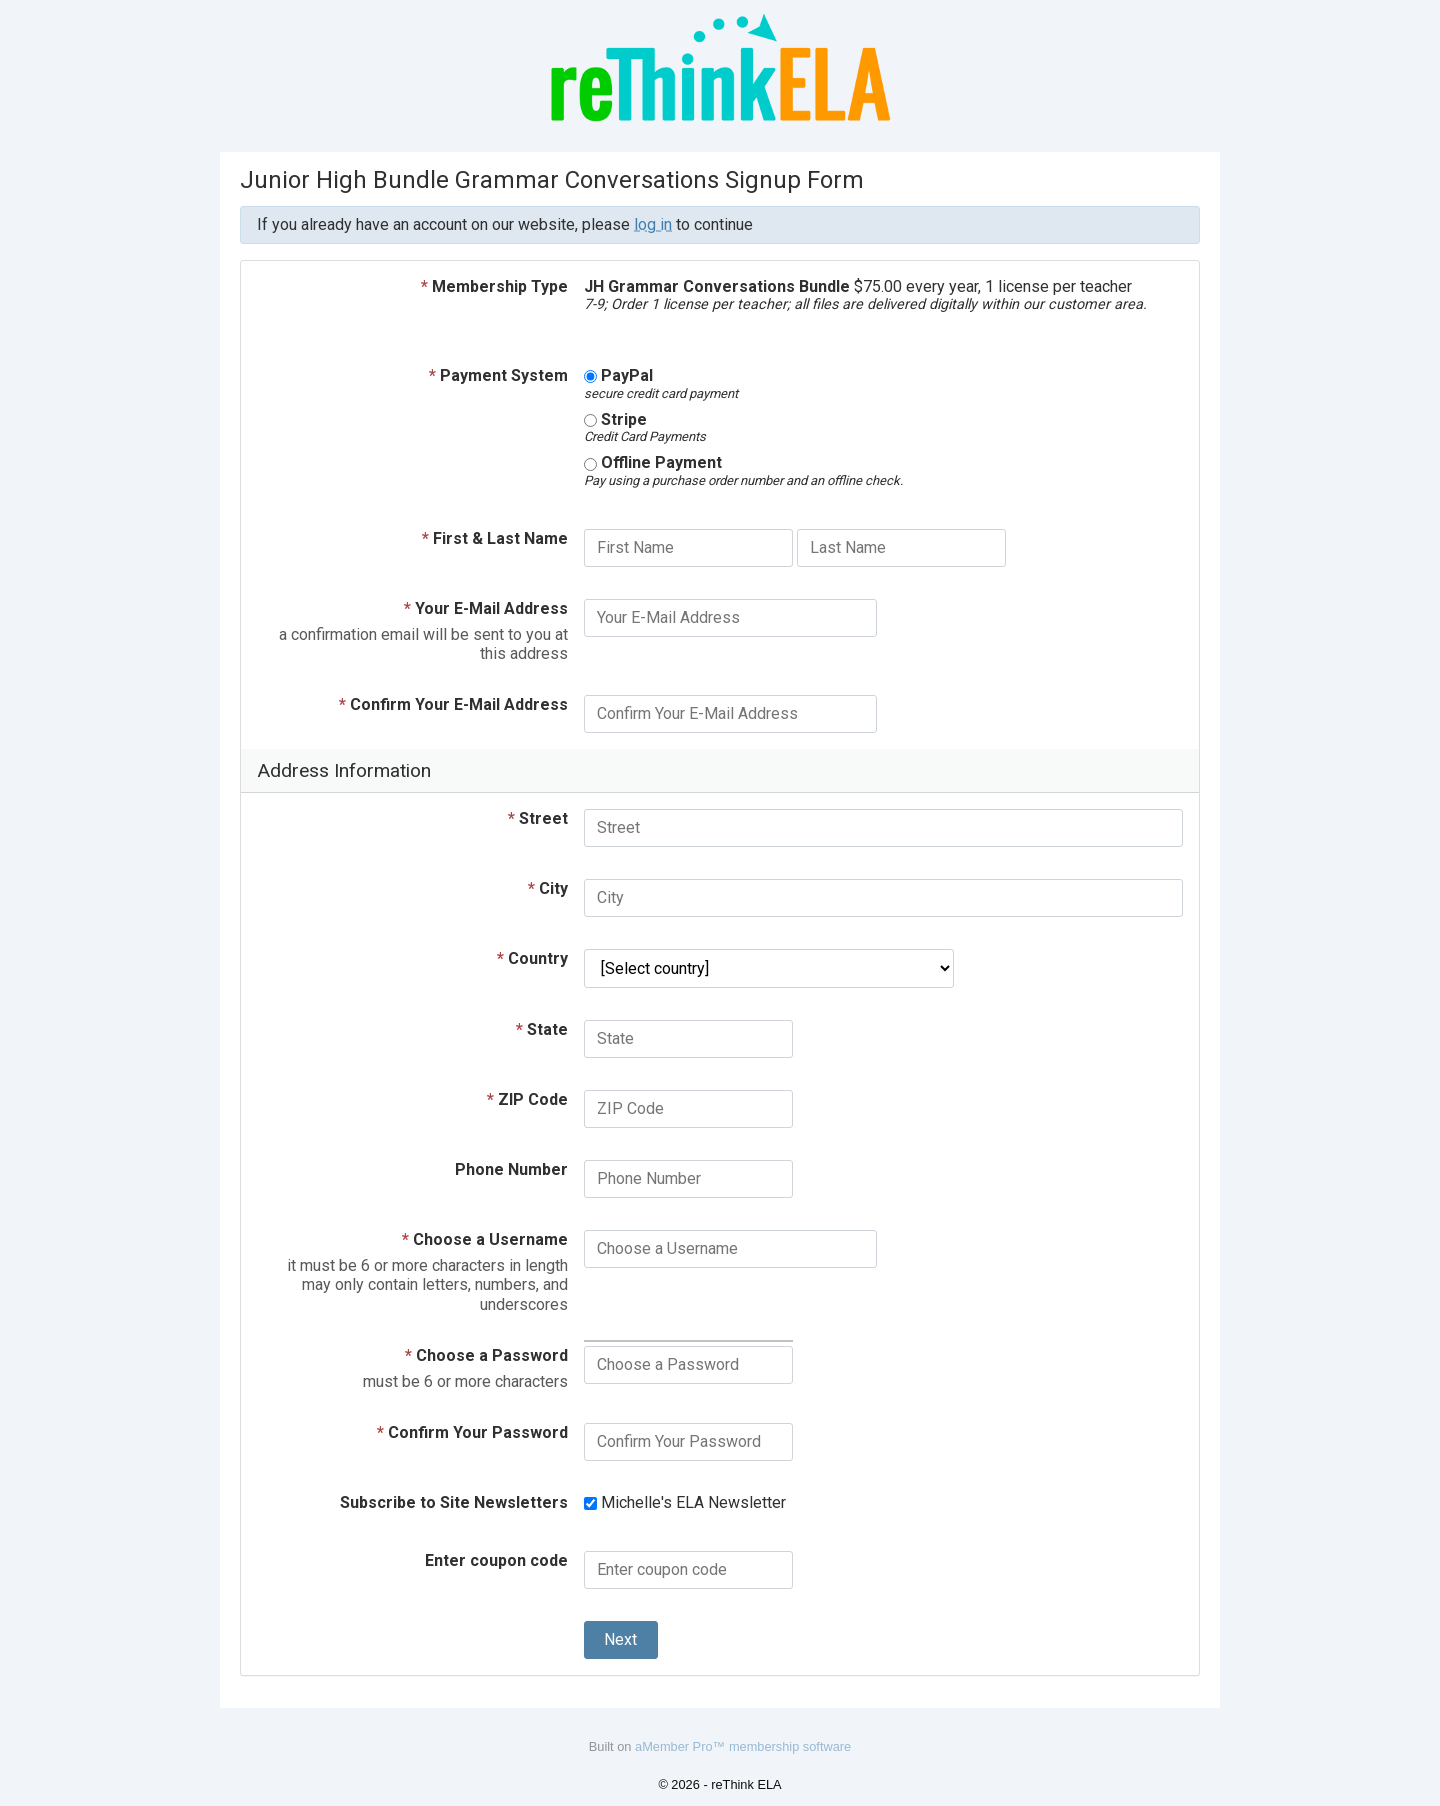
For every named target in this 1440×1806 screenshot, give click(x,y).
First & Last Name (495, 538)
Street (538, 818)
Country (532, 958)
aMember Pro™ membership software (743, 1746)
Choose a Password (486, 1355)
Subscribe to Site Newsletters (454, 1502)
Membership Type (494, 286)
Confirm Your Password (472, 1432)
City (548, 888)
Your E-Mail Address (486, 608)
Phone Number (511, 1169)
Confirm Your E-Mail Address (453, 704)
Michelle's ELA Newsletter (685, 1502)
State (542, 1029)
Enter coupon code (496, 1560)
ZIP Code (527, 1099)
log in (653, 224)
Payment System (498, 375)
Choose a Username (485, 1239)
